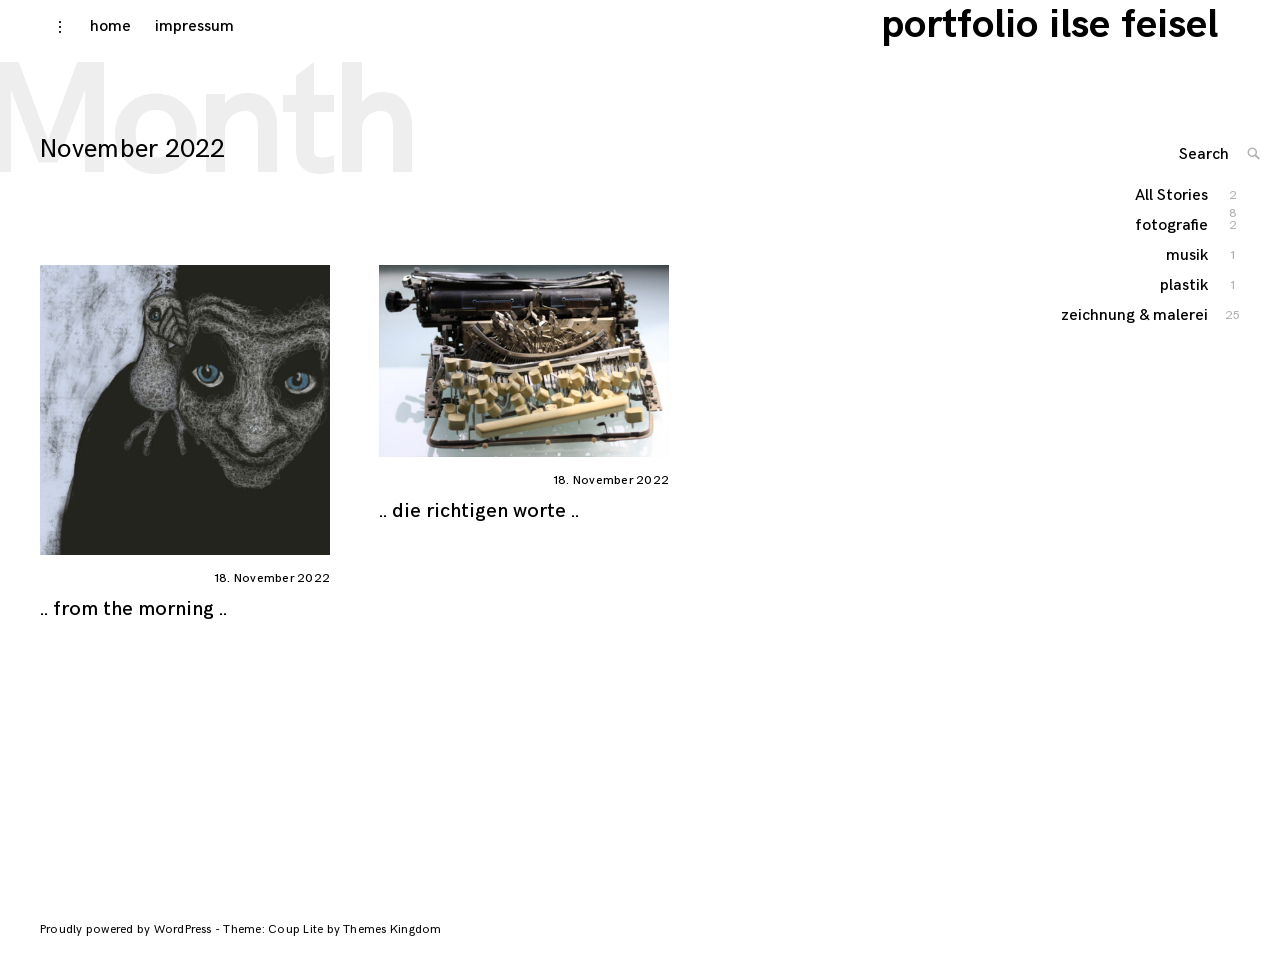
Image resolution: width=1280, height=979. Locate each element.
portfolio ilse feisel (1071, 40)
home (91, 41)
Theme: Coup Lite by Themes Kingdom (332, 944)
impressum (175, 41)
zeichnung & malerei (1166, 353)
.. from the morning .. (133, 624)
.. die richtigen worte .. (479, 526)
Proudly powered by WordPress (127, 944)
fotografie (1172, 251)
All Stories (1172, 222)
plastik (1185, 311)
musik (1188, 281)
